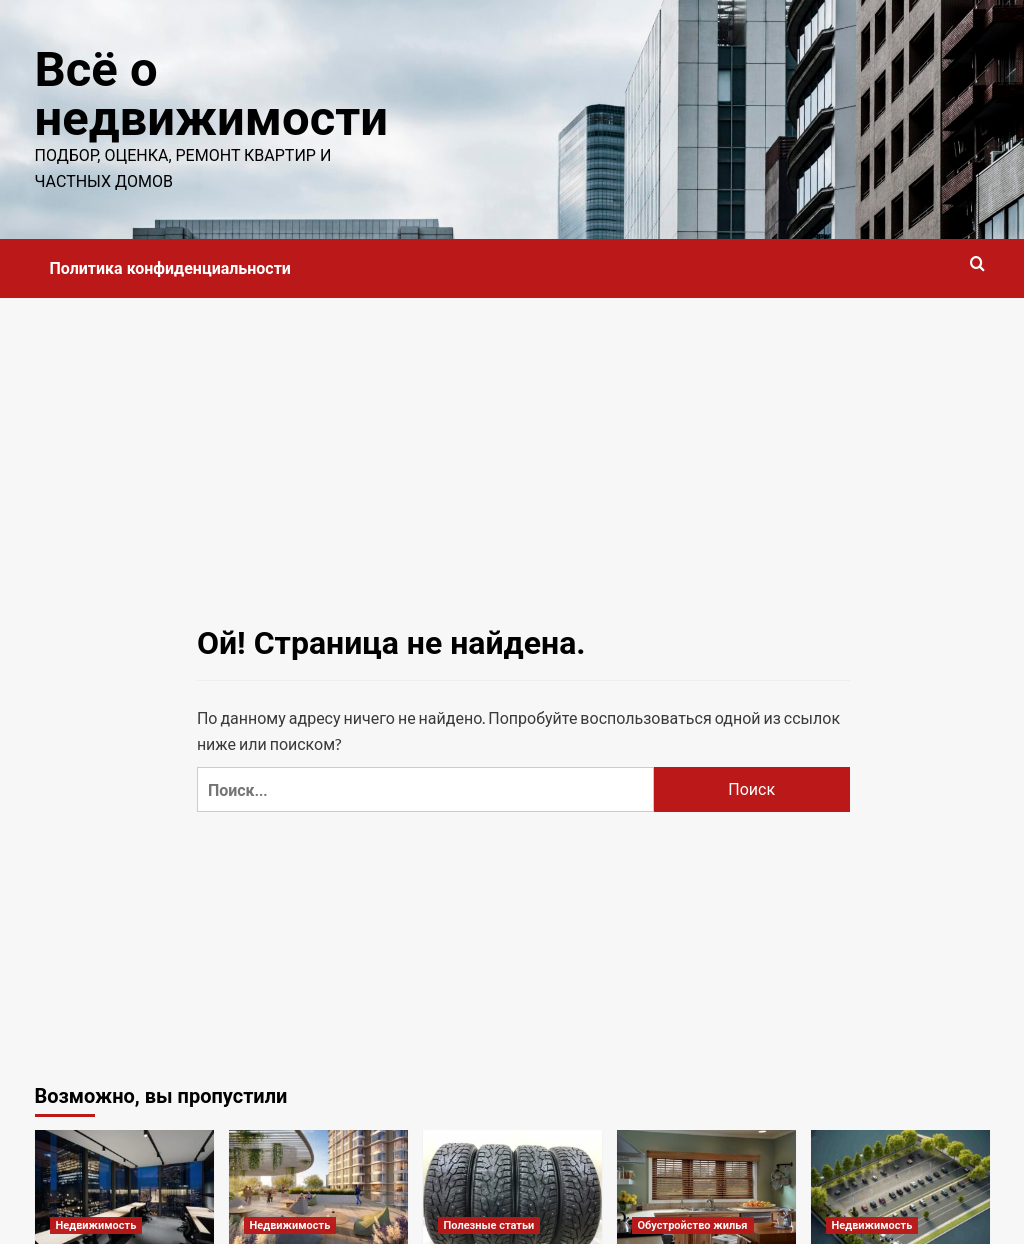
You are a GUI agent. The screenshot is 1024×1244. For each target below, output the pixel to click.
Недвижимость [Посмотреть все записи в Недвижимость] (96, 1225)
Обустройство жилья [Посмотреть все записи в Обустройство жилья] (693, 1225)
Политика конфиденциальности (170, 268)
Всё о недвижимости (211, 94)
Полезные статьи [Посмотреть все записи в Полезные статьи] (489, 1225)
